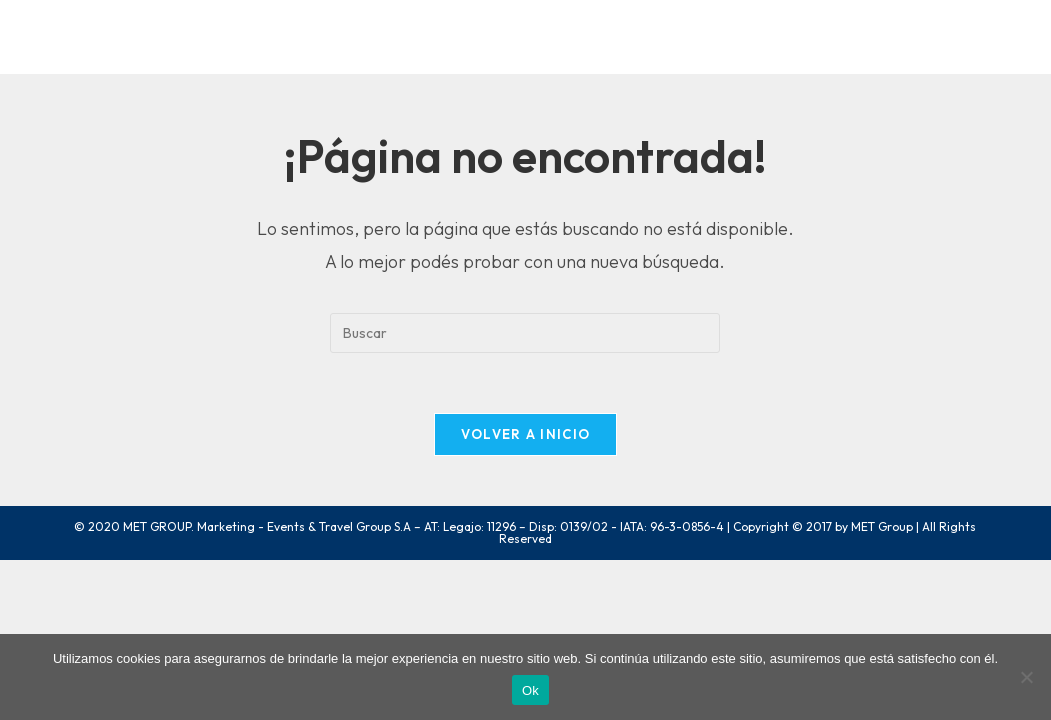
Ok (530, 690)
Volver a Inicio (526, 434)
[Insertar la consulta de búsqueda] (525, 333)
